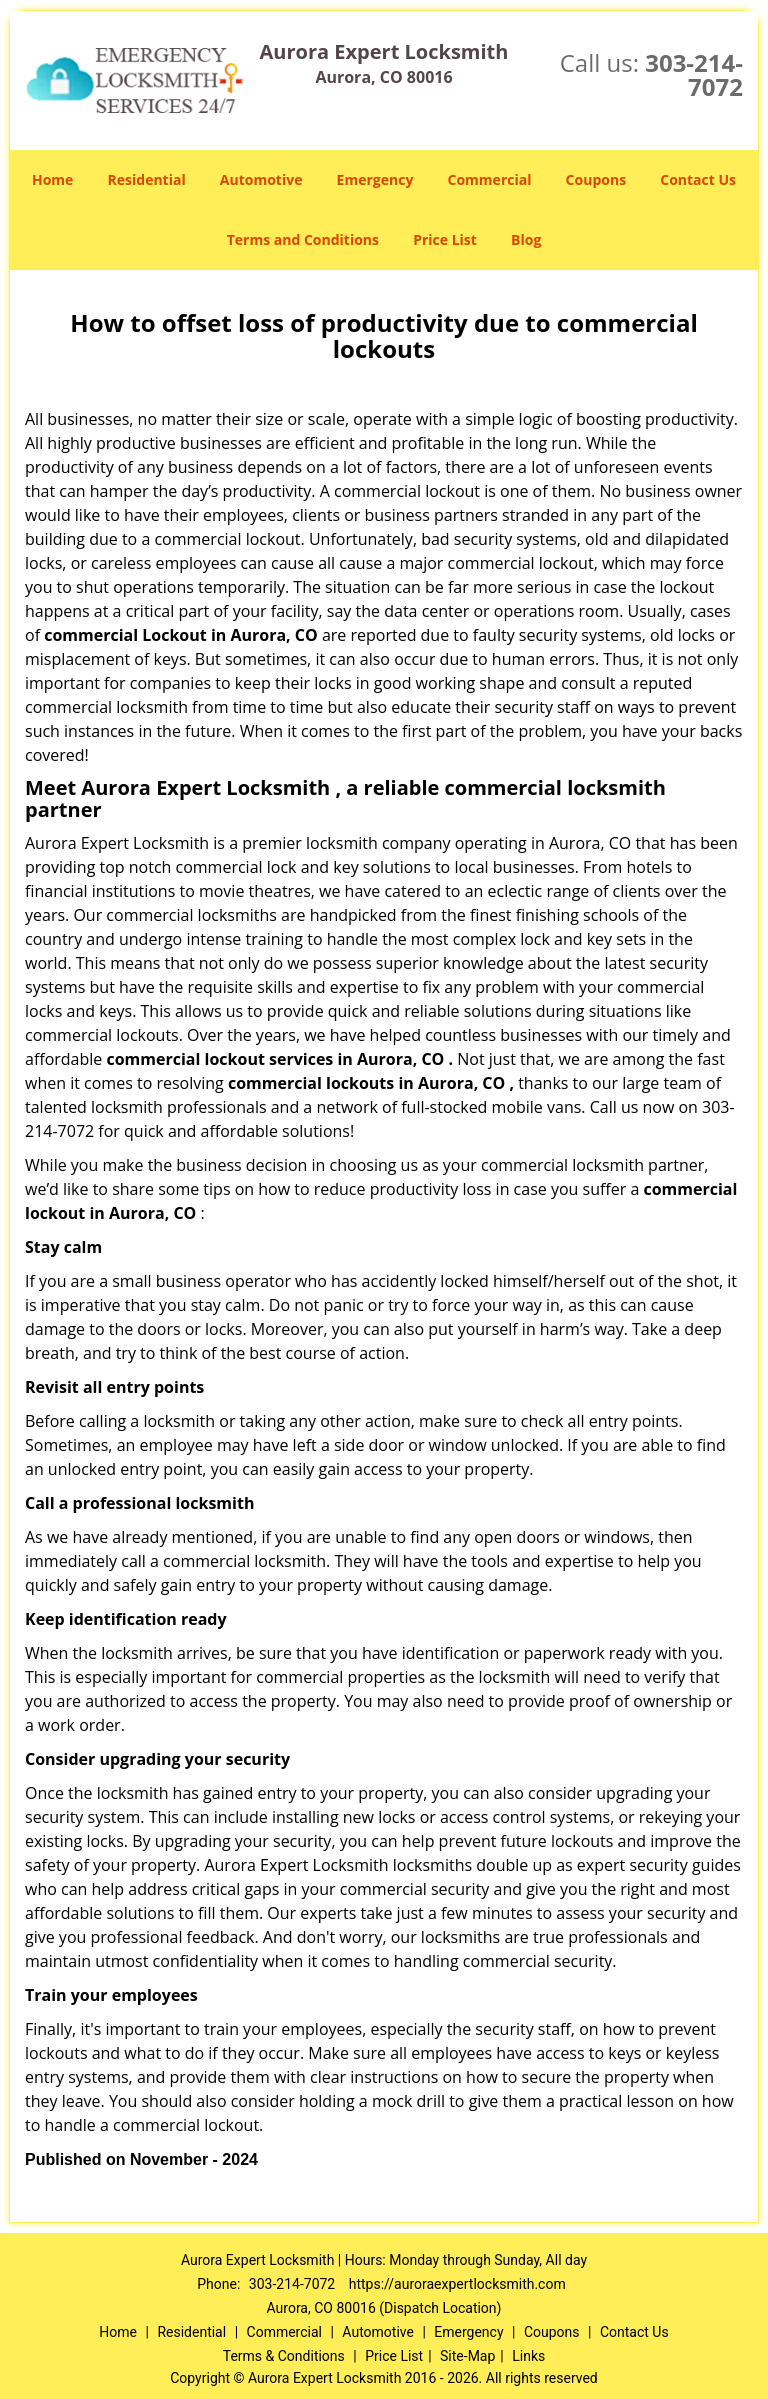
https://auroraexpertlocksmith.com (457, 2284)
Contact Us (698, 179)
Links (528, 2356)
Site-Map (467, 2356)
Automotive (261, 179)
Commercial (490, 179)
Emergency (375, 179)
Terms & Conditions (284, 2356)
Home (52, 179)
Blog (526, 239)
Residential (147, 179)
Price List (445, 239)
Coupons (596, 179)
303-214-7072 (694, 74)
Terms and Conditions (303, 239)
